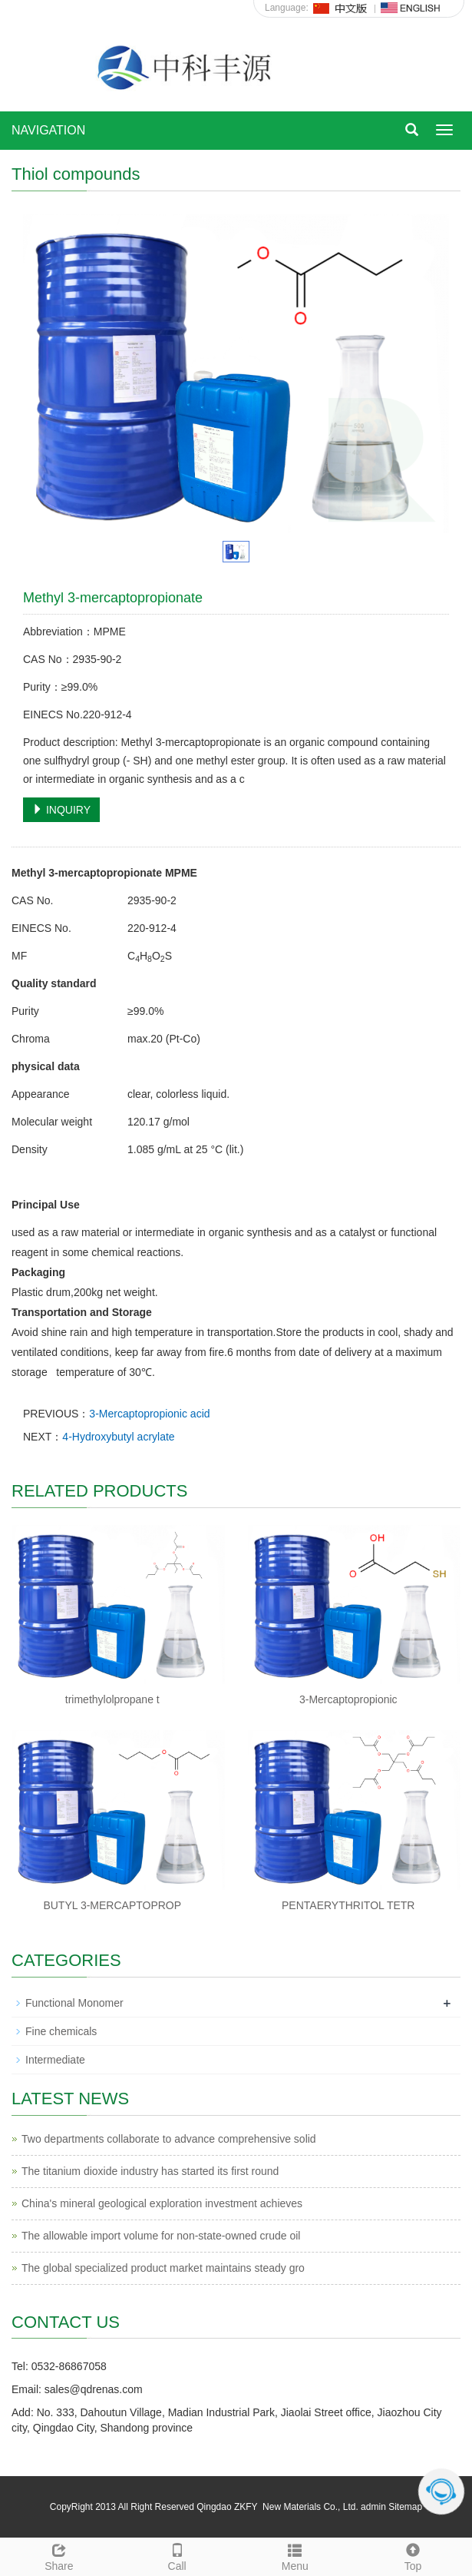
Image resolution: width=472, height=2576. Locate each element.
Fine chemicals (61, 2031)
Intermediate (55, 2060)
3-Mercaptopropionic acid (149, 1413)
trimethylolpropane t (112, 1699)
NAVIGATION (48, 130)
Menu (295, 2555)
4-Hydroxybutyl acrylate (118, 1437)
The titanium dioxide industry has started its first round (150, 2171)
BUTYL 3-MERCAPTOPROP (112, 1905)
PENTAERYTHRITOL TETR (348, 1905)
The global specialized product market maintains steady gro (163, 2268)
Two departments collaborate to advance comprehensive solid (168, 2139)
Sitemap (405, 2506)
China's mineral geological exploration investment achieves (161, 2203)
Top (413, 2555)
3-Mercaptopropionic (348, 1699)
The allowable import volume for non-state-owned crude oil (160, 2236)
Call (177, 2555)
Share (59, 2555)
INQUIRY (61, 810)
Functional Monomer (74, 2003)
